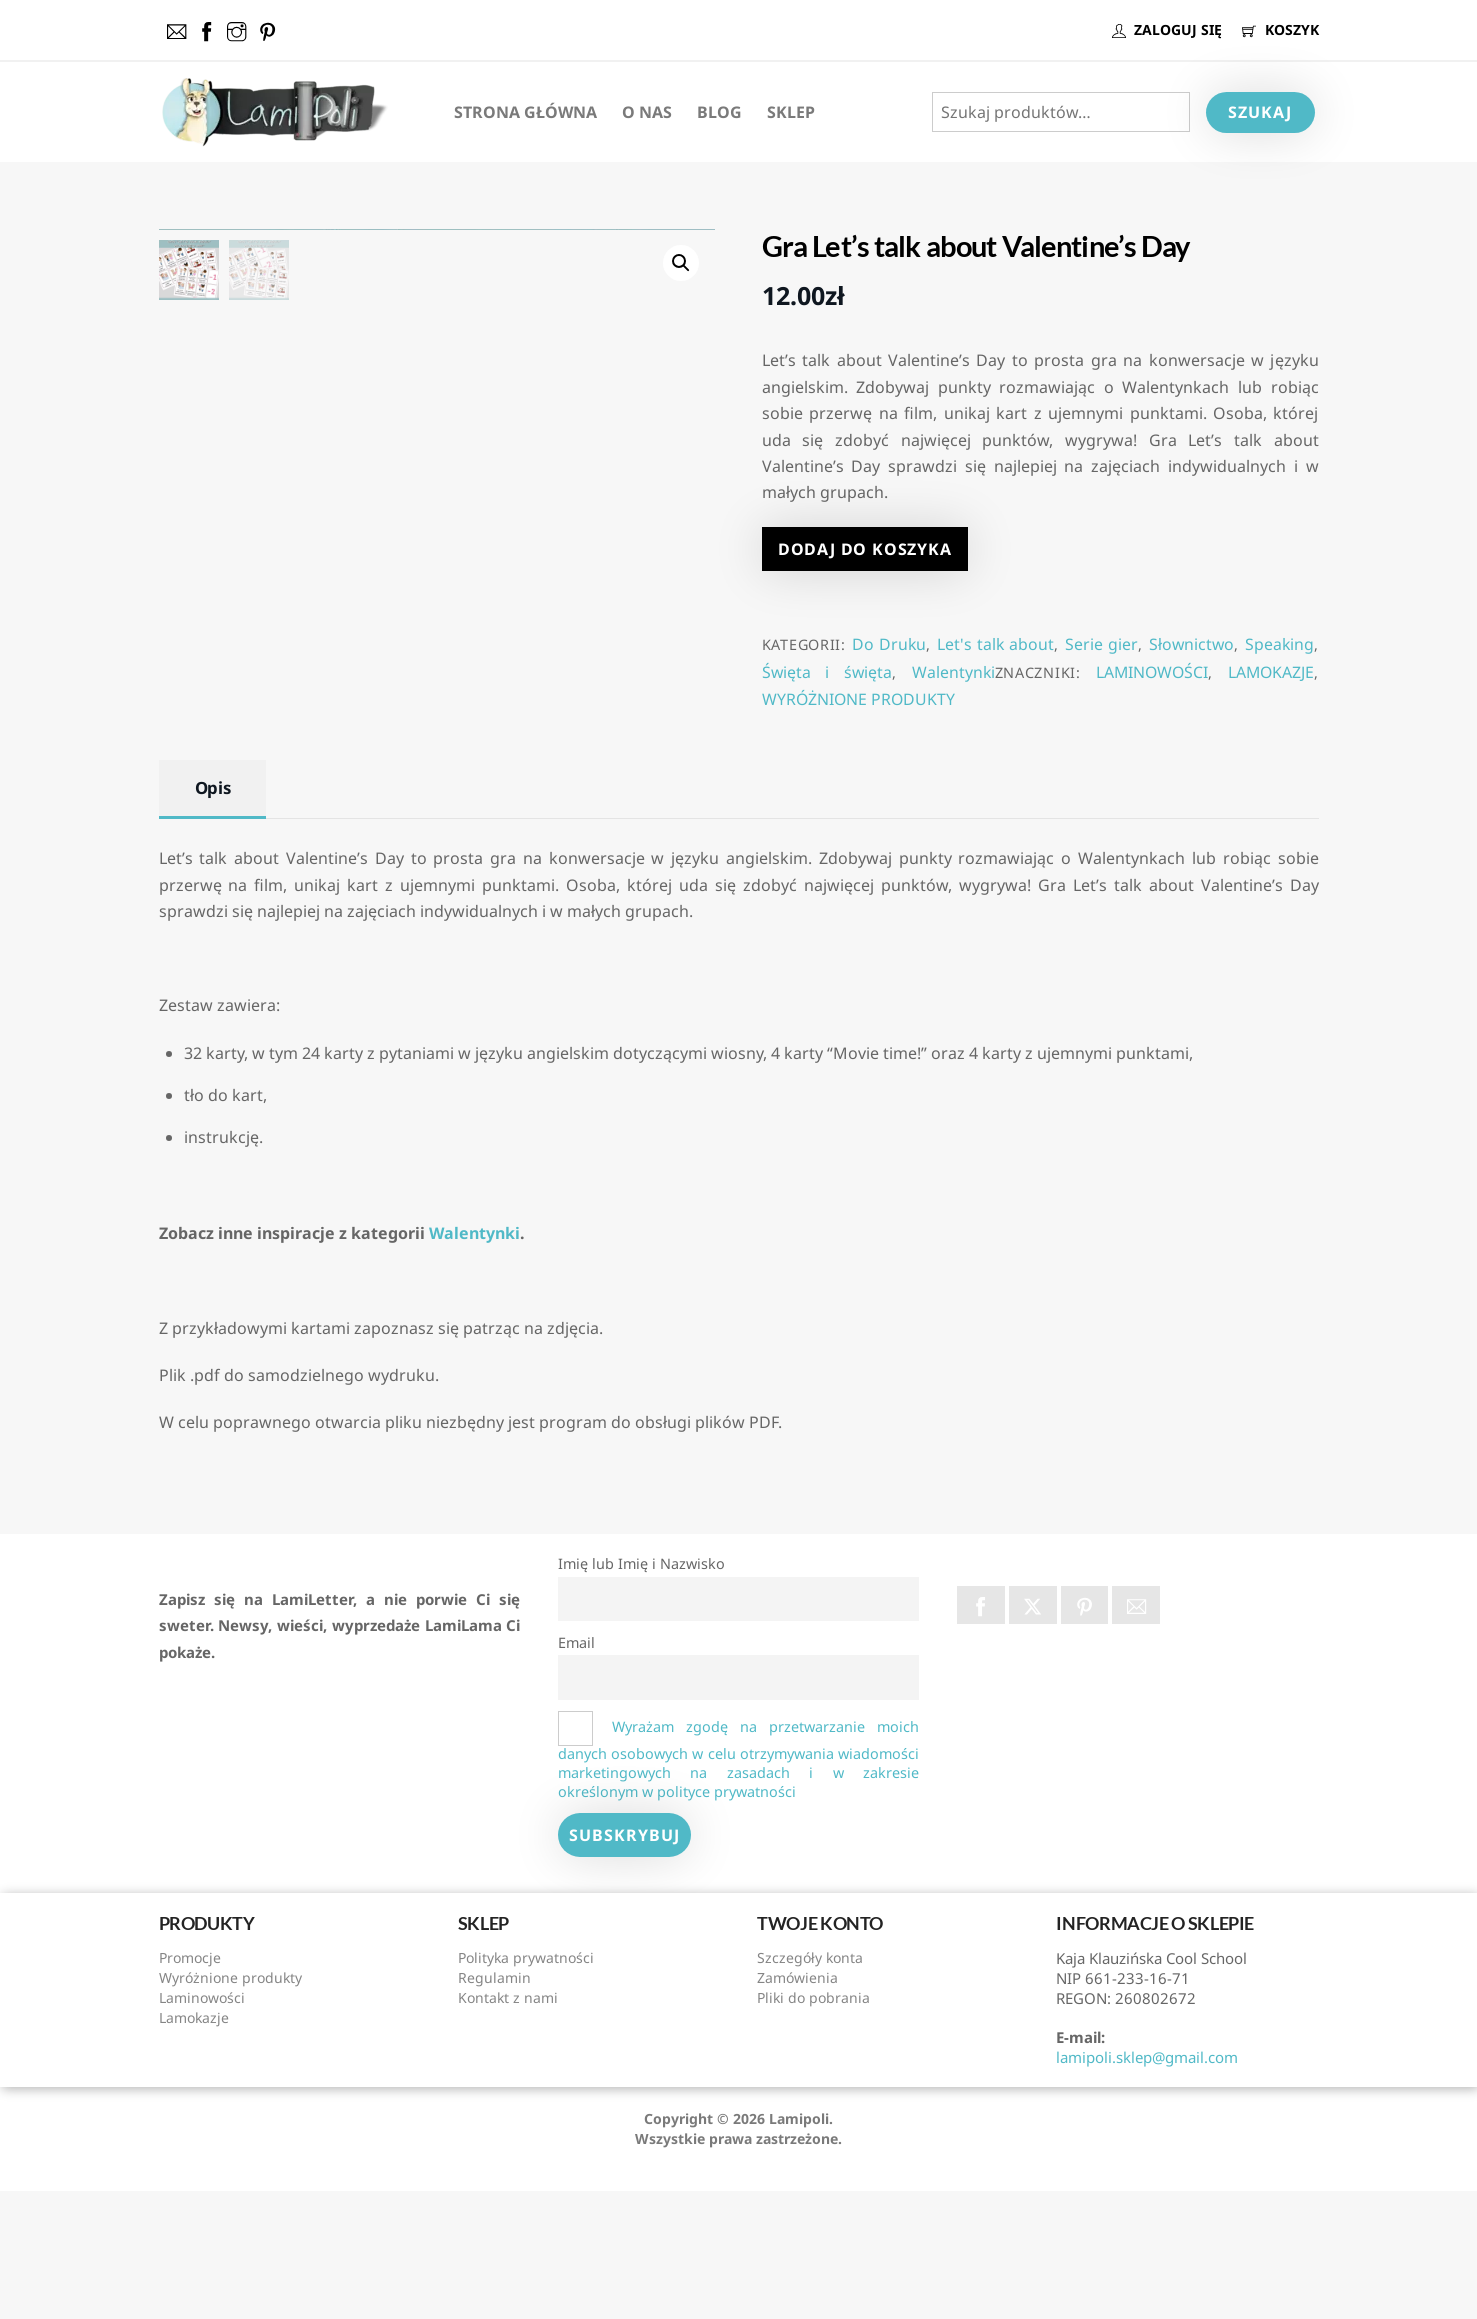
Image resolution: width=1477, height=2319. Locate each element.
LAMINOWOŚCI (1152, 672)
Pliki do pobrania (813, 2125)
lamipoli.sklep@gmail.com (1147, 2185)
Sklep (791, 112)
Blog (719, 112)
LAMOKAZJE (1271, 672)
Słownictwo (1191, 644)
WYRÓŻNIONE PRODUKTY (858, 699)
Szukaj (1260, 112)
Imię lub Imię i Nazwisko (641, 1692)
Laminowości (202, 2125)
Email (576, 1770)
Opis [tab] (213, 915)
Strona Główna (525, 112)
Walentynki (953, 672)
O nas (647, 112)
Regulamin (494, 2105)
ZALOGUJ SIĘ (1167, 29)
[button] (681, 263)
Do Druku (889, 644)
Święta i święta (827, 672)
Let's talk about (996, 644)
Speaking (1279, 644)
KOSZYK (1280, 29)
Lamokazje (194, 2145)
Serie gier (1101, 644)
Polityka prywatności (526, 2085)
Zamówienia (797, 2105)
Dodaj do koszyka (865, 549)
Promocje (190, 2085)
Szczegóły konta (810, 2085)
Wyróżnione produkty (230, 2105)
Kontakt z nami (508, 2125)
